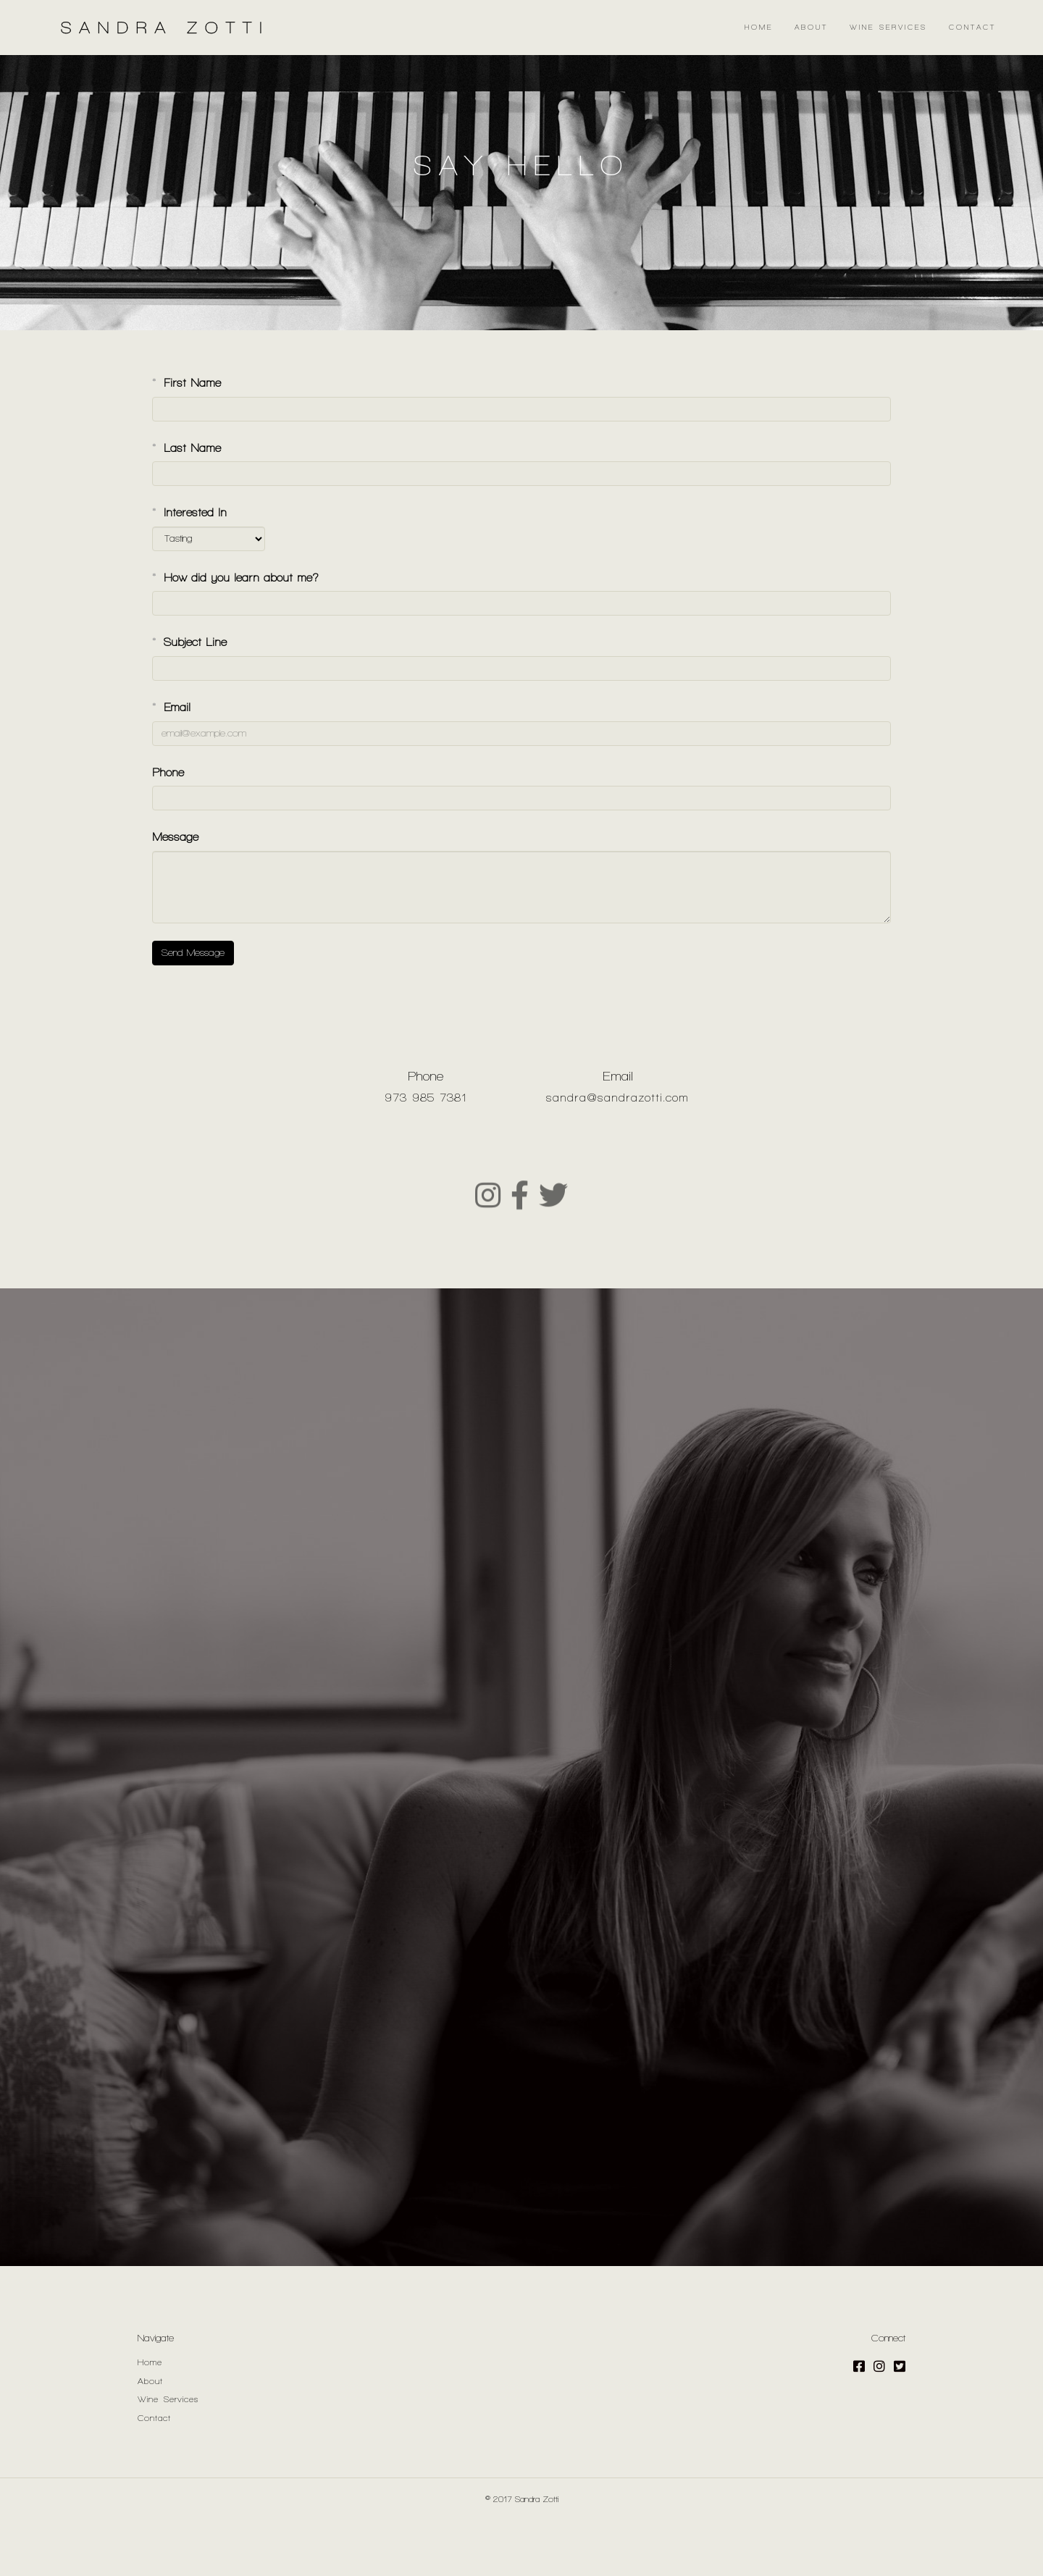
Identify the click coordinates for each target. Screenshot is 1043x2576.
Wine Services (888, 27)
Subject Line (189, 697)
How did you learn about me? (235, 632)
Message (175, 892)
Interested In (189, 567)
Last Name (186, 503)
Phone (168, 827)
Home (759, 27)
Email (171, 762)
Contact (972, 27)
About (811, 27)
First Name (186, 438)
